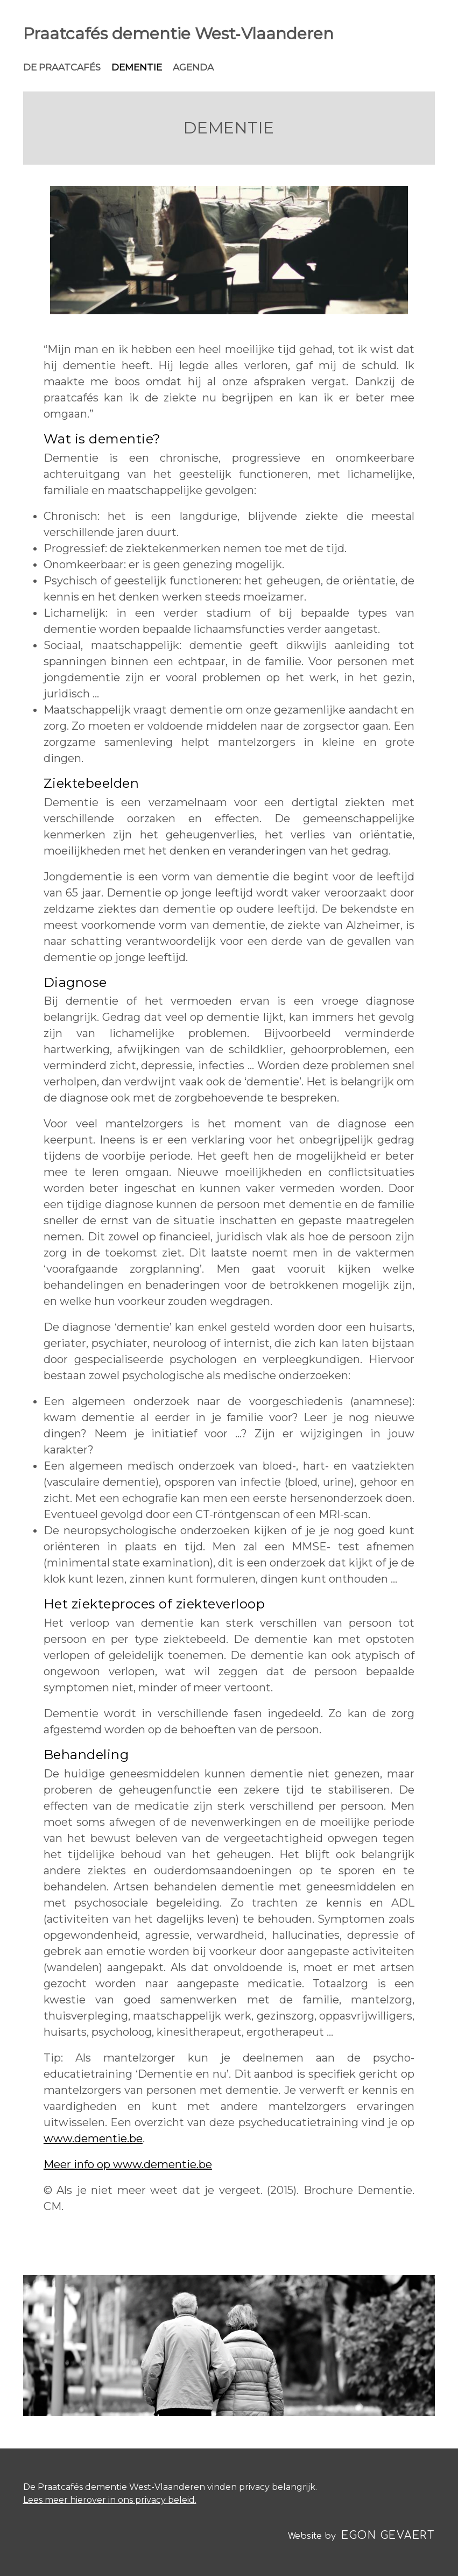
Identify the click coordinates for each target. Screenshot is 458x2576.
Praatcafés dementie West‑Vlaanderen (178, 34)
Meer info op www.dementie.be (128, 2164)
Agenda (193, 67)
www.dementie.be (93, 2138)
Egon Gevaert (388, 2535)
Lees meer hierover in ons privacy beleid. (109, 2500)
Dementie (136, 67)
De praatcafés (62, 67)
